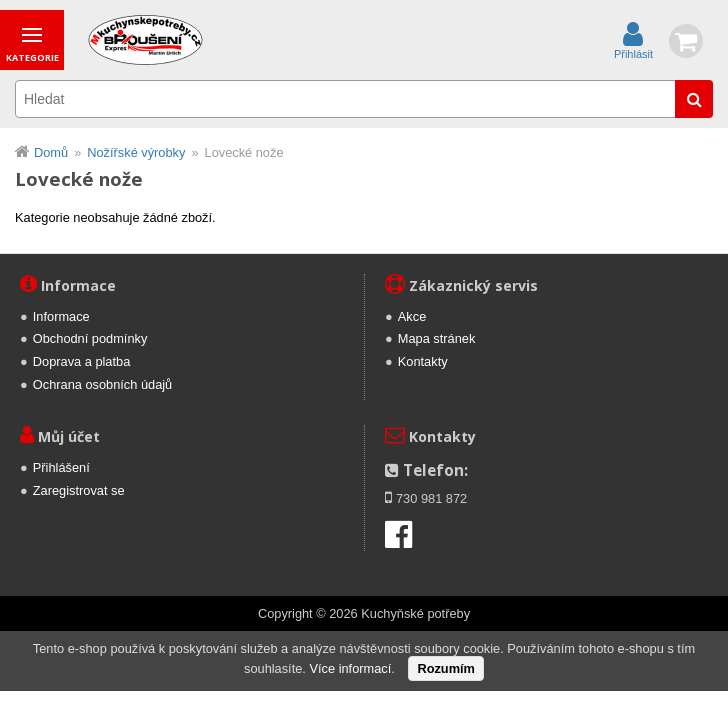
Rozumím (446, 668)
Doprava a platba (81, 361)
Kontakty (423, 361)
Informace (61, 316)
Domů (51, 152)
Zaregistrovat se (79, 490)
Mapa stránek (437, 338)
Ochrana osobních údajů (102, 384)
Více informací (350, 668)
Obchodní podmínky (90, 338)
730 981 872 (431, 498)
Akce (412, 316)
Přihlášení (61, 467)
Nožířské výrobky (136, 152)
